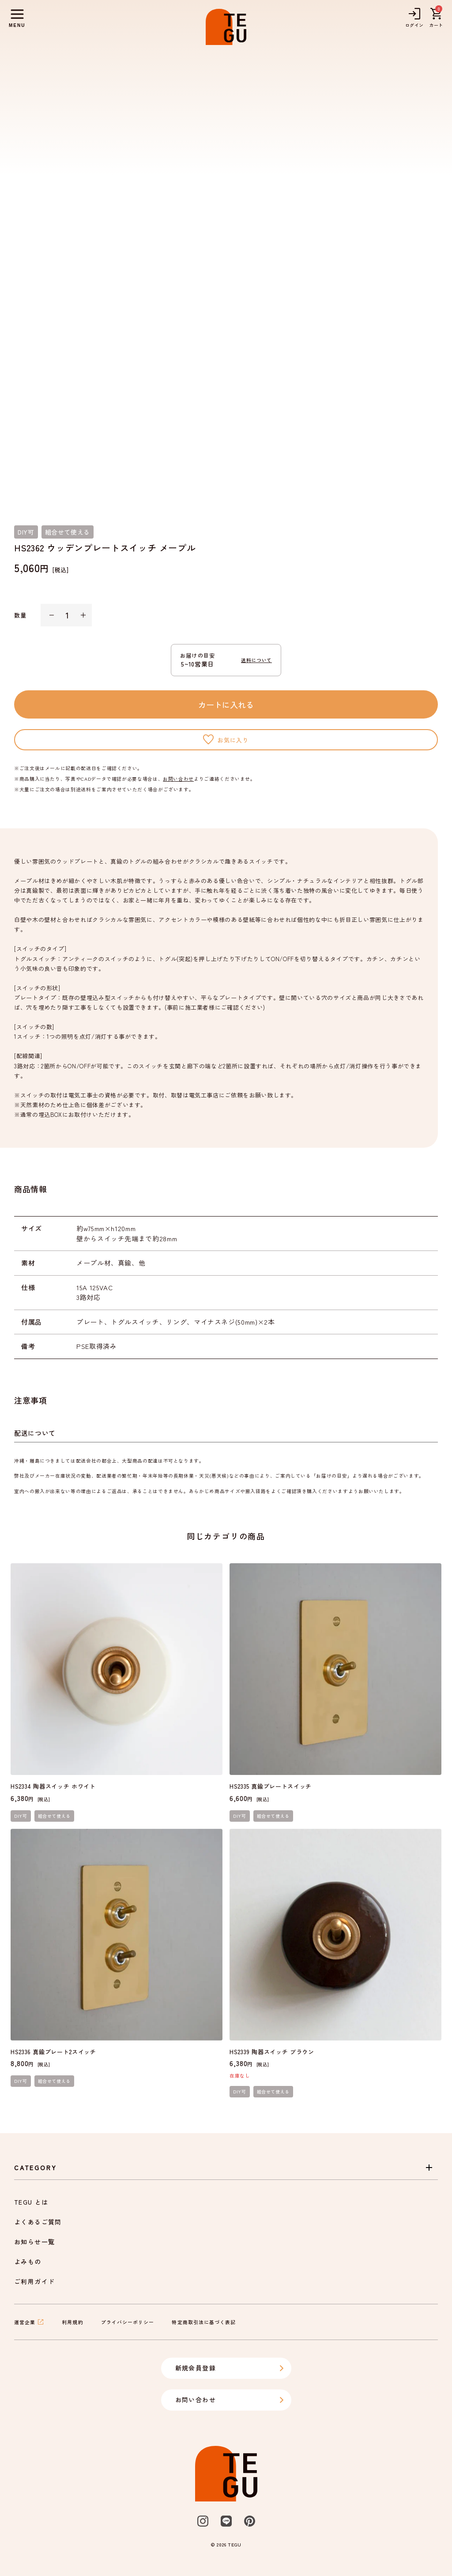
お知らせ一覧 (34, 2241)
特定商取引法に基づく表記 (204, 2321)
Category (224, 2167)
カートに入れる (226, 704)
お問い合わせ (178, 778)
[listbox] (226, 278)
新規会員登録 (229, 2367)
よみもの (27, 2261)
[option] (226, 278)
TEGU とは (31, 2202)
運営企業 (29, 2321)
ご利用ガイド (34, 2281)
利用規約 (72, 2321)
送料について (256, 659)
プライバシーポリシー (127, 2321)
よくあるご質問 (38, 2221)
